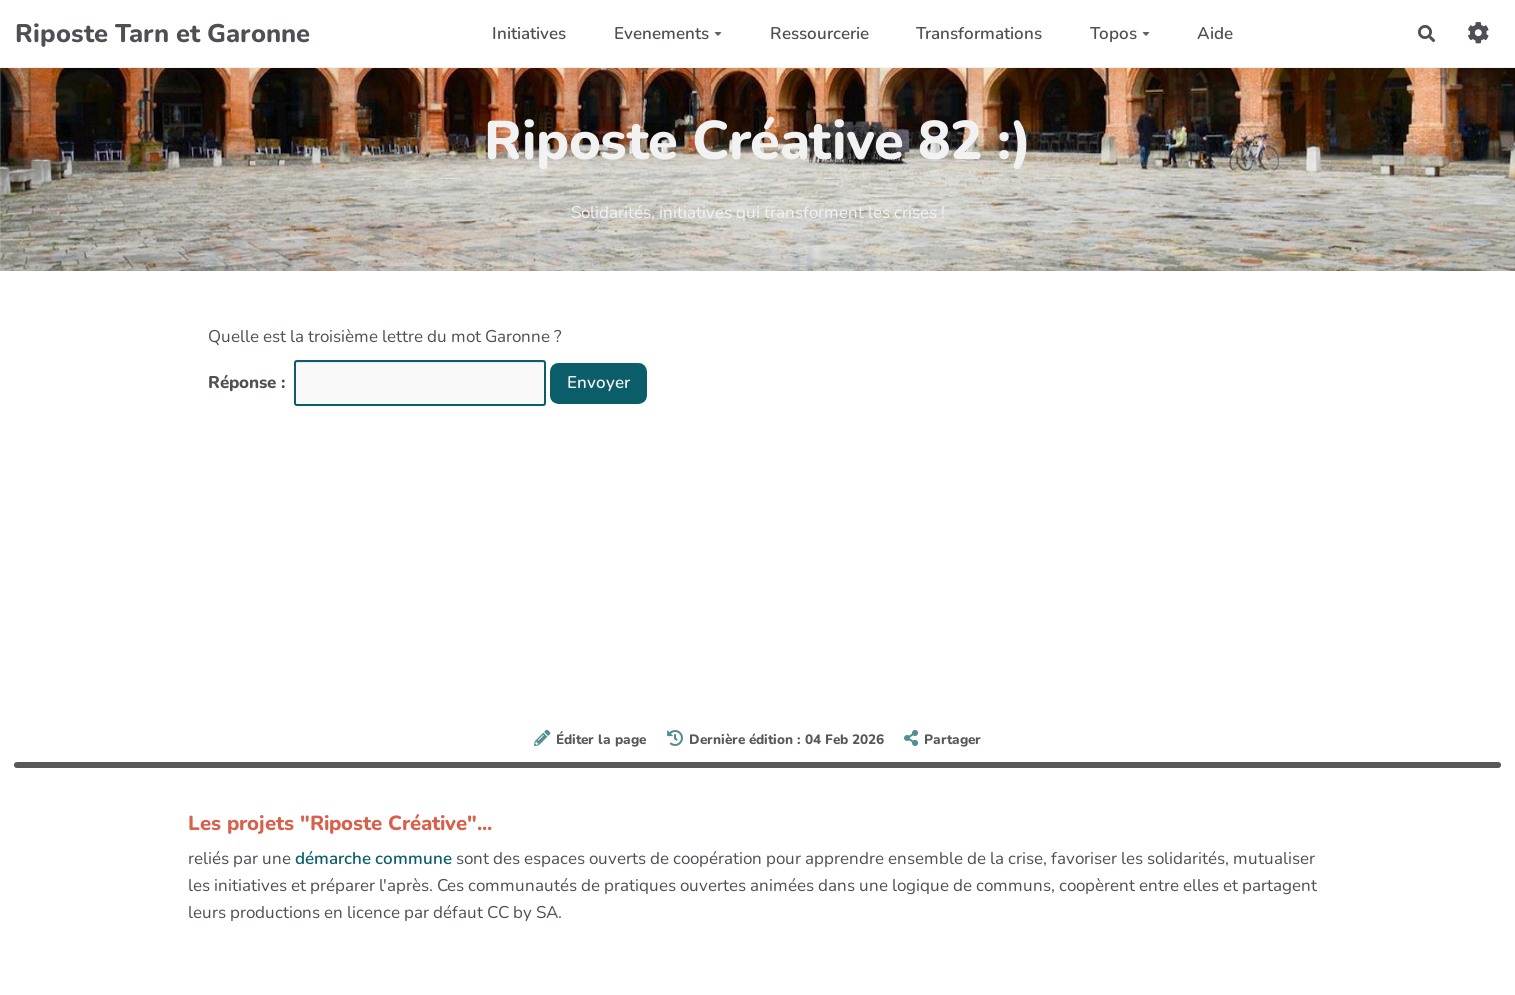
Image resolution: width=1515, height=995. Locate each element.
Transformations (979, 33)
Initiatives (529, 33)
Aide (1215, 33)
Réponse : (249, 382)
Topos (1120, 33)
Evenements (668, 33)
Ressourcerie (819, 33)
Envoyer (598, 382)
